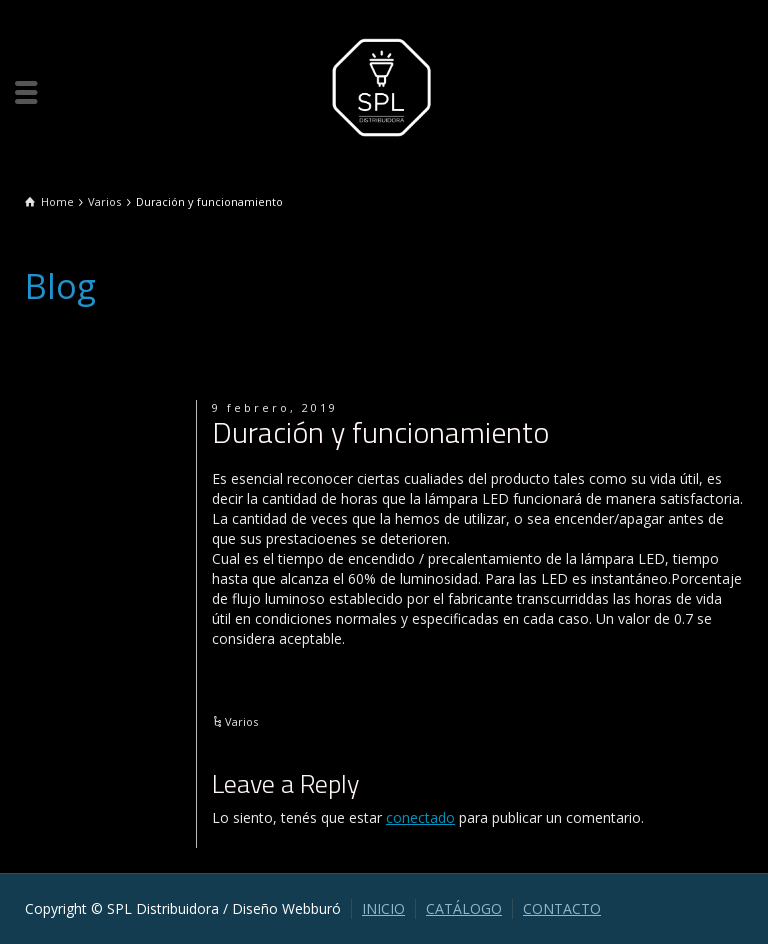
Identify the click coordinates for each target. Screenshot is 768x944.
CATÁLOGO (464, 908)
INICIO (383, 908)
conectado (420, 817)
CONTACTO (562, 908)
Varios (241, 721)
